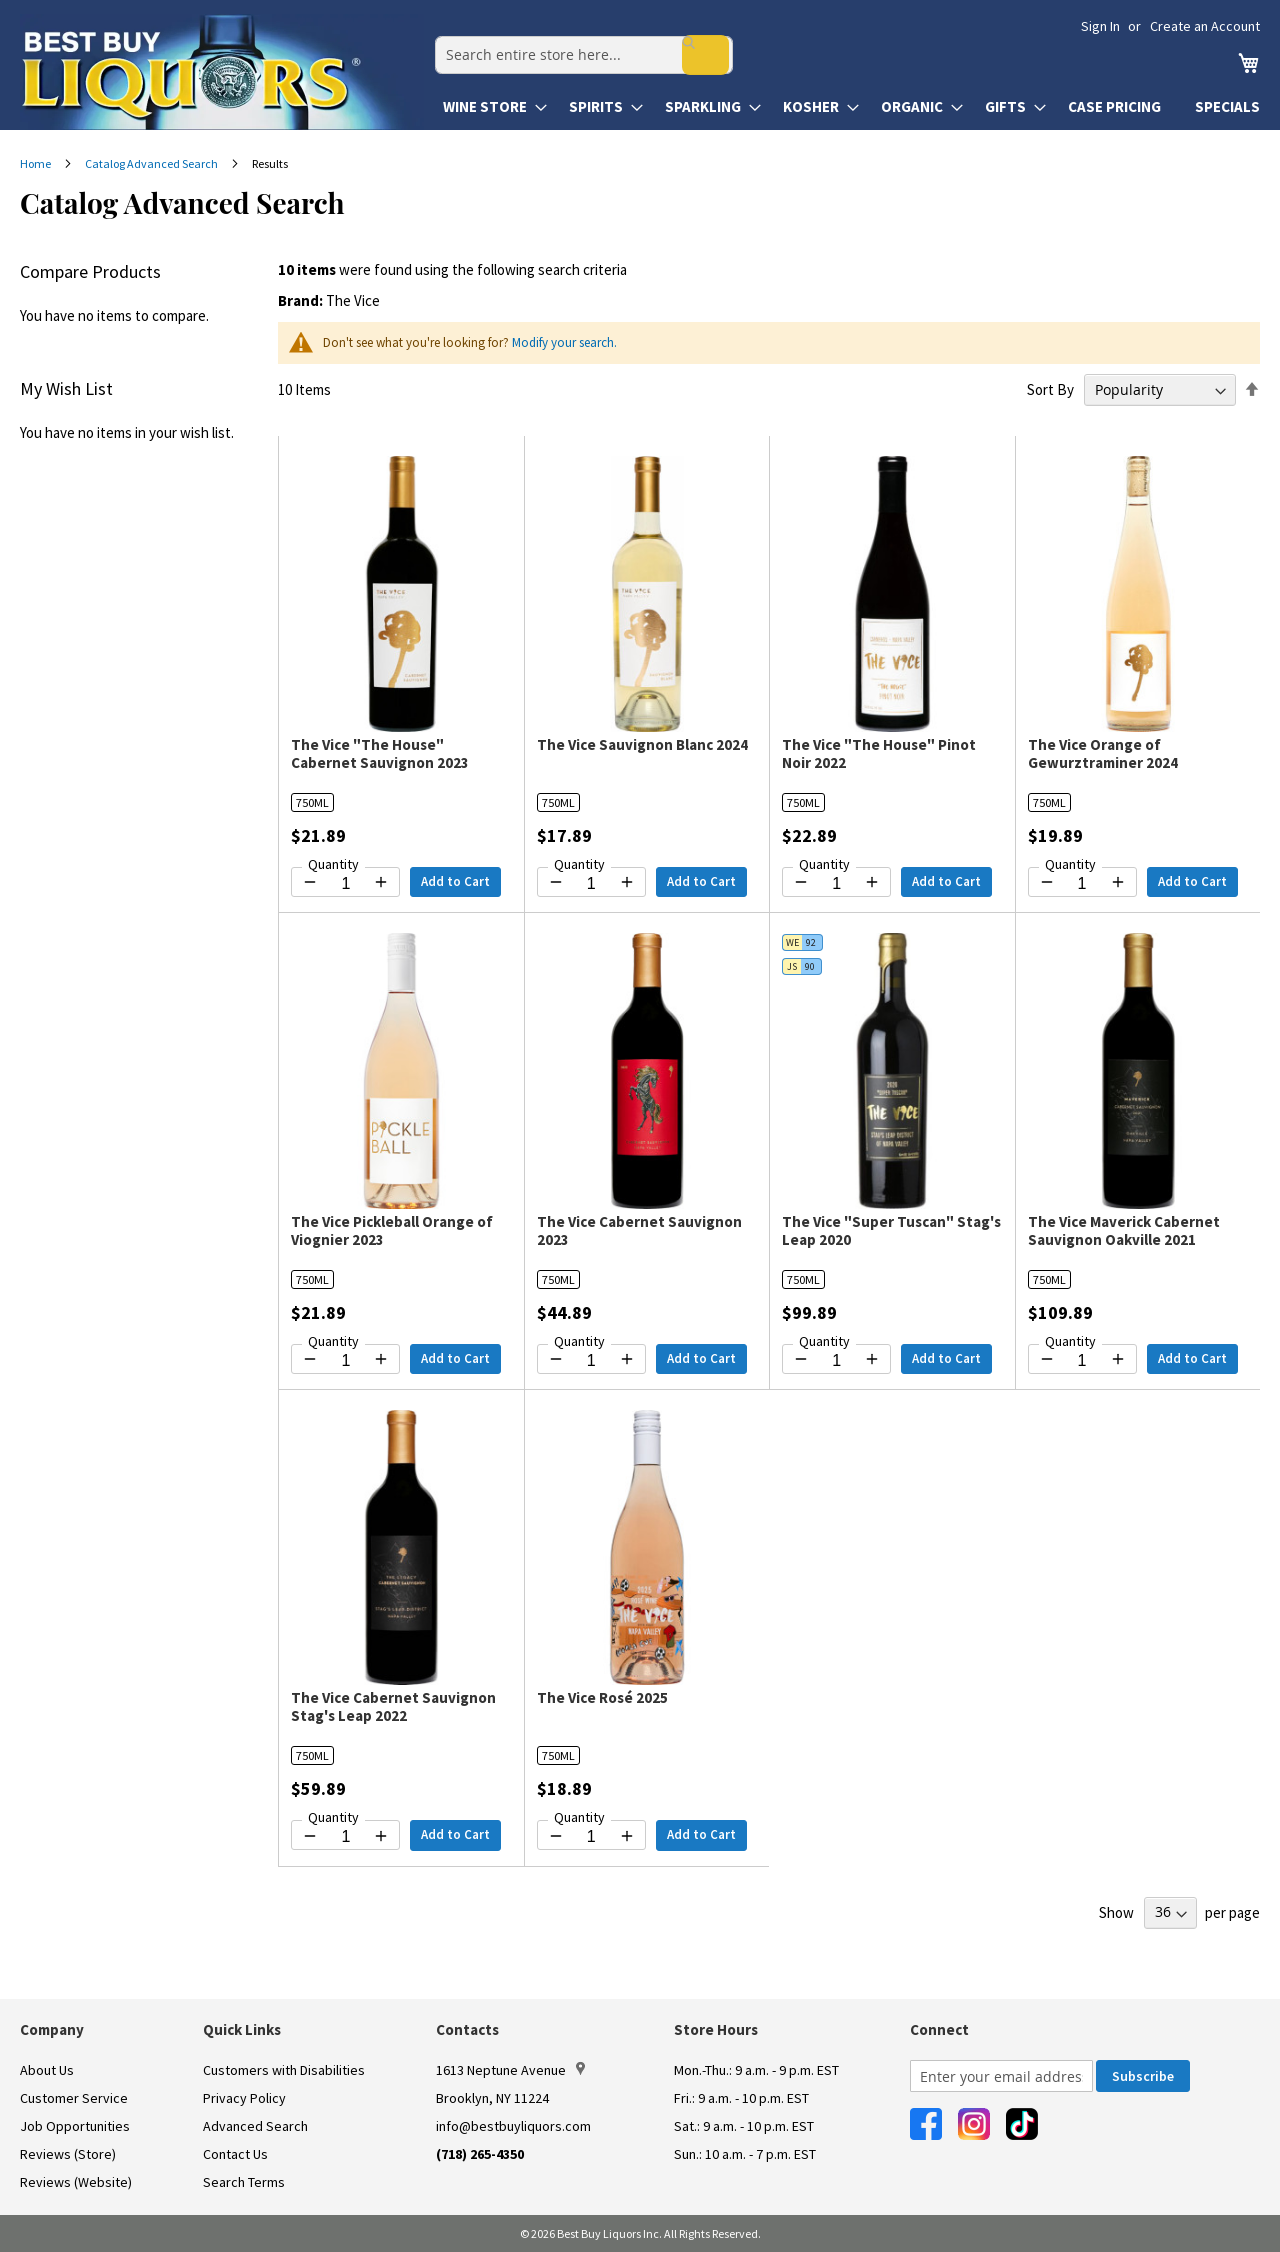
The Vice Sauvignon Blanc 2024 (642, 744)
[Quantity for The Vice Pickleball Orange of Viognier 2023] (345, 1361)
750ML (312, 802)
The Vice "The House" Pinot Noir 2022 (879, 753)
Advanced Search (255, 2126)
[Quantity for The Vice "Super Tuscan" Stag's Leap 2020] (836, 1361)
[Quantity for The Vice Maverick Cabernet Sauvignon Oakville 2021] (1082, 1361)
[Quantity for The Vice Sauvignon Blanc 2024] (591, 884)
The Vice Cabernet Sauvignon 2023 (639, 1230)
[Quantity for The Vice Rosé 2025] (591, 1837)
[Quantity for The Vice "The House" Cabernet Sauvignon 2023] (345, 884)
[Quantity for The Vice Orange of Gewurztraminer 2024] (1082, 884)
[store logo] (222, 72)
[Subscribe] (1143, 2076)
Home (36, 163)
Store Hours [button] (716, 2029)
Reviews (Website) (76, 2182)
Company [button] (52, 2029)
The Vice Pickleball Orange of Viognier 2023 (392, 1230)
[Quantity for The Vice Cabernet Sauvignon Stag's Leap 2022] (345, 1837)
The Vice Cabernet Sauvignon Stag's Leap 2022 (393, 1706)
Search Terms (244, 2182)
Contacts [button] (467, 2029)
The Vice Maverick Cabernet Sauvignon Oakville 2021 (1124, 1230)
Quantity (333, 864)
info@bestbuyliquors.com (513, 2126)
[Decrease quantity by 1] (310, 882)
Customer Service (74, 2098)
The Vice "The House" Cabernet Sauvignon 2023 (380, 753)
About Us (47, 2070)
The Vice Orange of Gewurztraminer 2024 (1103, 753)
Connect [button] (939, 2029)
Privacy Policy (244, 2098)
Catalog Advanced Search (152, 163)
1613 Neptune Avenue (510, 2070)
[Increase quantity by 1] (381, 882)
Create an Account (1205, 26)
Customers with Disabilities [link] (284, 2070)
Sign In (1100, 26)
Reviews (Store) (68, 2154)
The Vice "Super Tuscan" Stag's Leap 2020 (891, 1230)
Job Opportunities (75, 2126)
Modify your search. (564, 342)
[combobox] (573, 46)
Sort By (1050, 389)
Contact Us (235, 2154)
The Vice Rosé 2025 (602, 1697)
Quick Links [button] (242, 2029)
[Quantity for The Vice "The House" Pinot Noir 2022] (836, 884)
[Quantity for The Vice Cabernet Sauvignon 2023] (591, 1361)
